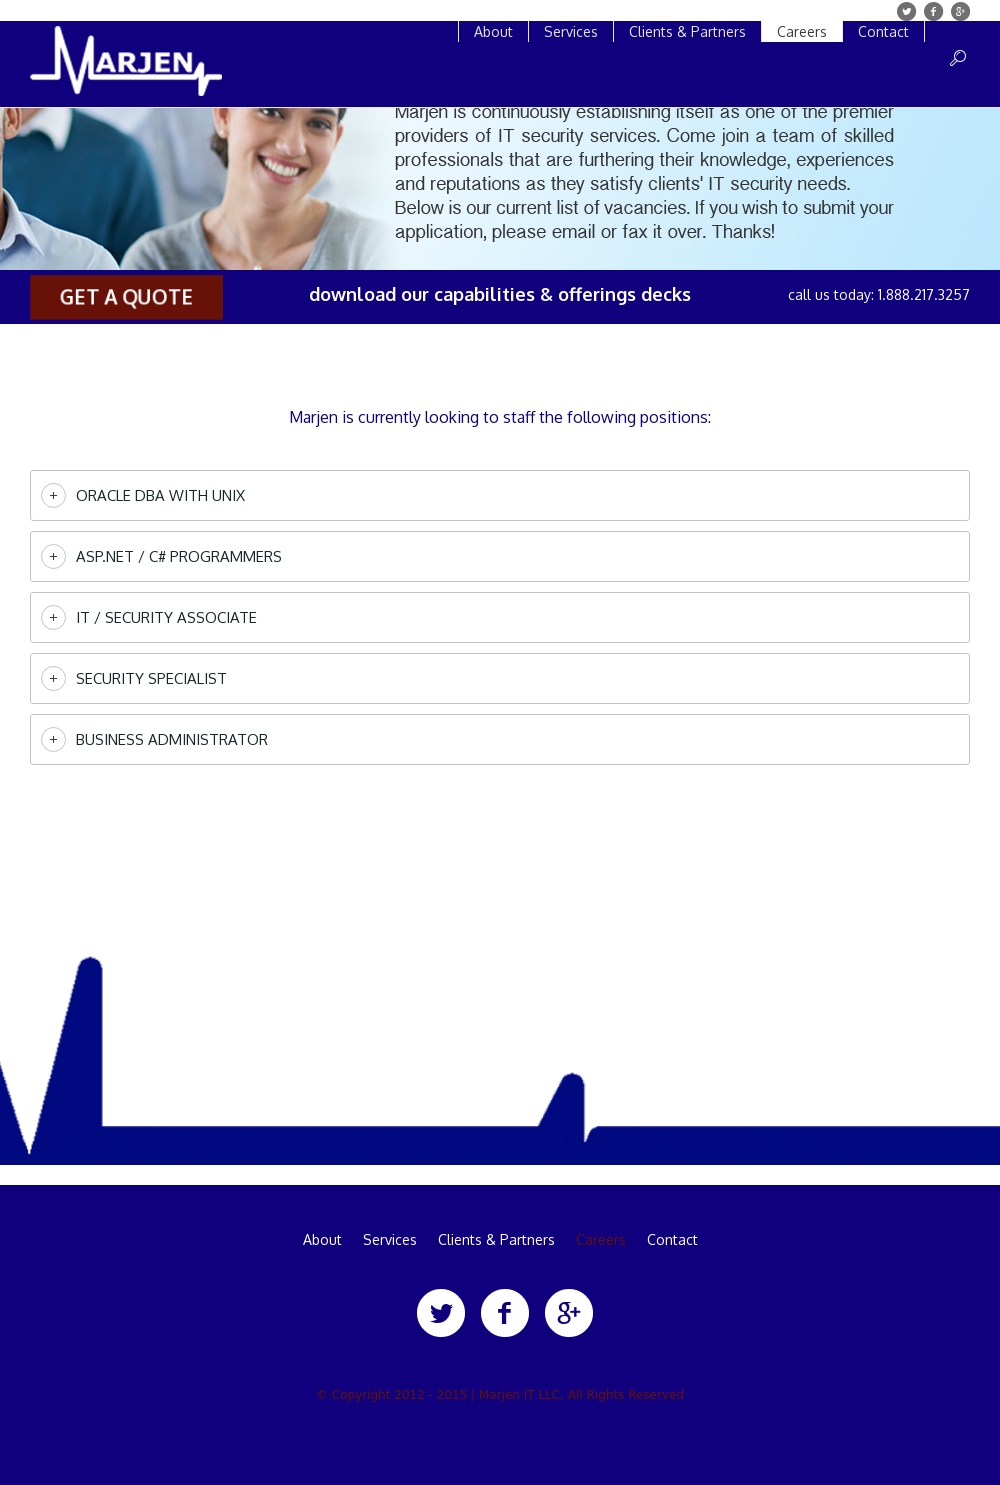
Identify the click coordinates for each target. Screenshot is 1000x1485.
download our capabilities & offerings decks (500, 294)
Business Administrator (172, 739)
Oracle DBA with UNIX (160, 495)
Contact (672, 1240)
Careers (601, 1240)
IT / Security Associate (166, 617)
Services (390, 1240)
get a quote (126, 297)
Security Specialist (151, 678)
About (322, 1240)
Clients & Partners (496, 1240)
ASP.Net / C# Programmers (179, 556)
